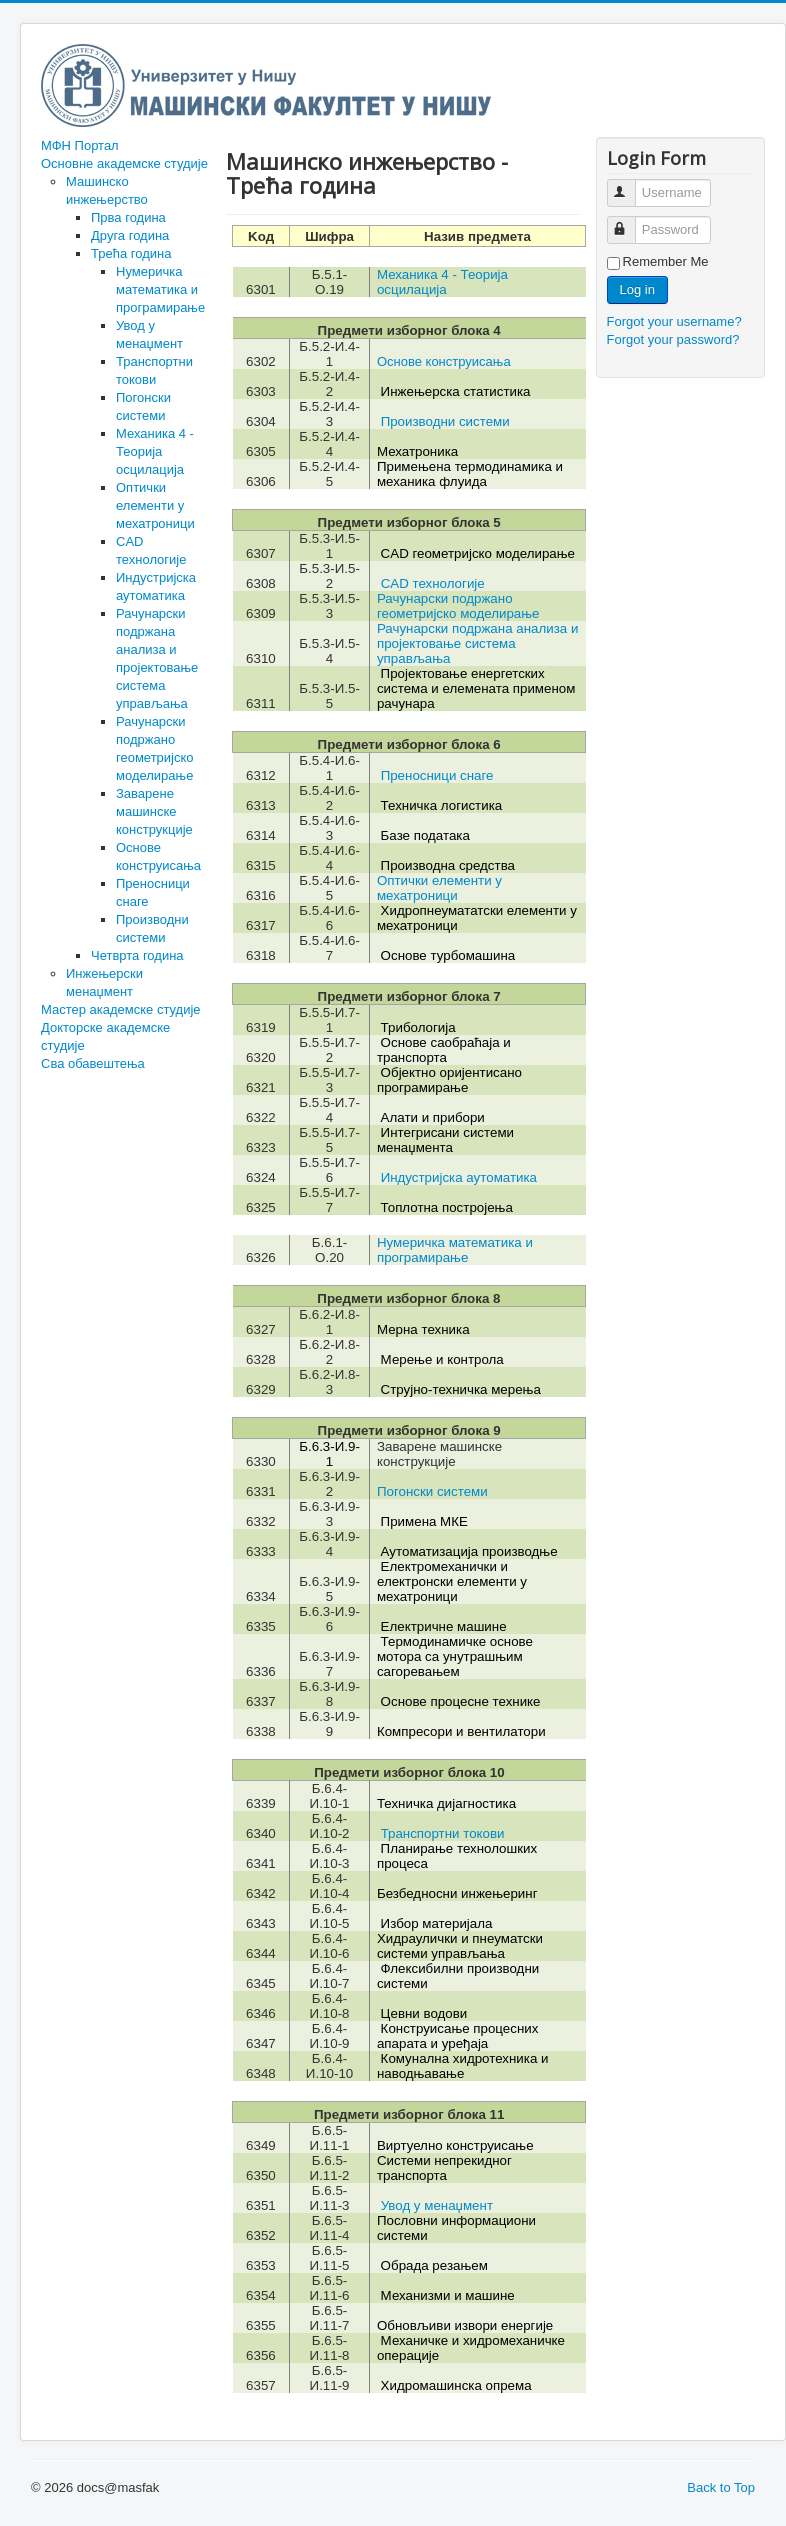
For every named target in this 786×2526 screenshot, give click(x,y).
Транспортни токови (443, 1833)
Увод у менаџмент (437, 2205)
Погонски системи (432, 1491)
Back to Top (721, 2487)
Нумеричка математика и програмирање (160, 289)
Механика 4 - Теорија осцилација (155, 451)
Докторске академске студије (105, 1036)
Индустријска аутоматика (459, 1177)
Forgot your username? (674, 321)
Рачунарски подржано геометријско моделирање (458, 606)
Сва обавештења (93, 1063)
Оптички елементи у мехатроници (155, 505)
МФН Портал (80, 145)
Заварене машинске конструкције (154, 811)
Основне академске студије (124, 163)
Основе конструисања (444, 361)
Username (630, 184)
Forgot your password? (673, 339)
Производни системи (445, 421)
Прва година (128, 217)
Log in (637, 289)
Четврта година (137, 955)
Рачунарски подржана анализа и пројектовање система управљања (477, 643)
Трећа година (131, 253)
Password (630, 221)
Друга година (130, 235)
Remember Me (666, 261)
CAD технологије (433, 583)
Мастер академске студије (121, 1009)
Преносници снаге (437, 775)
